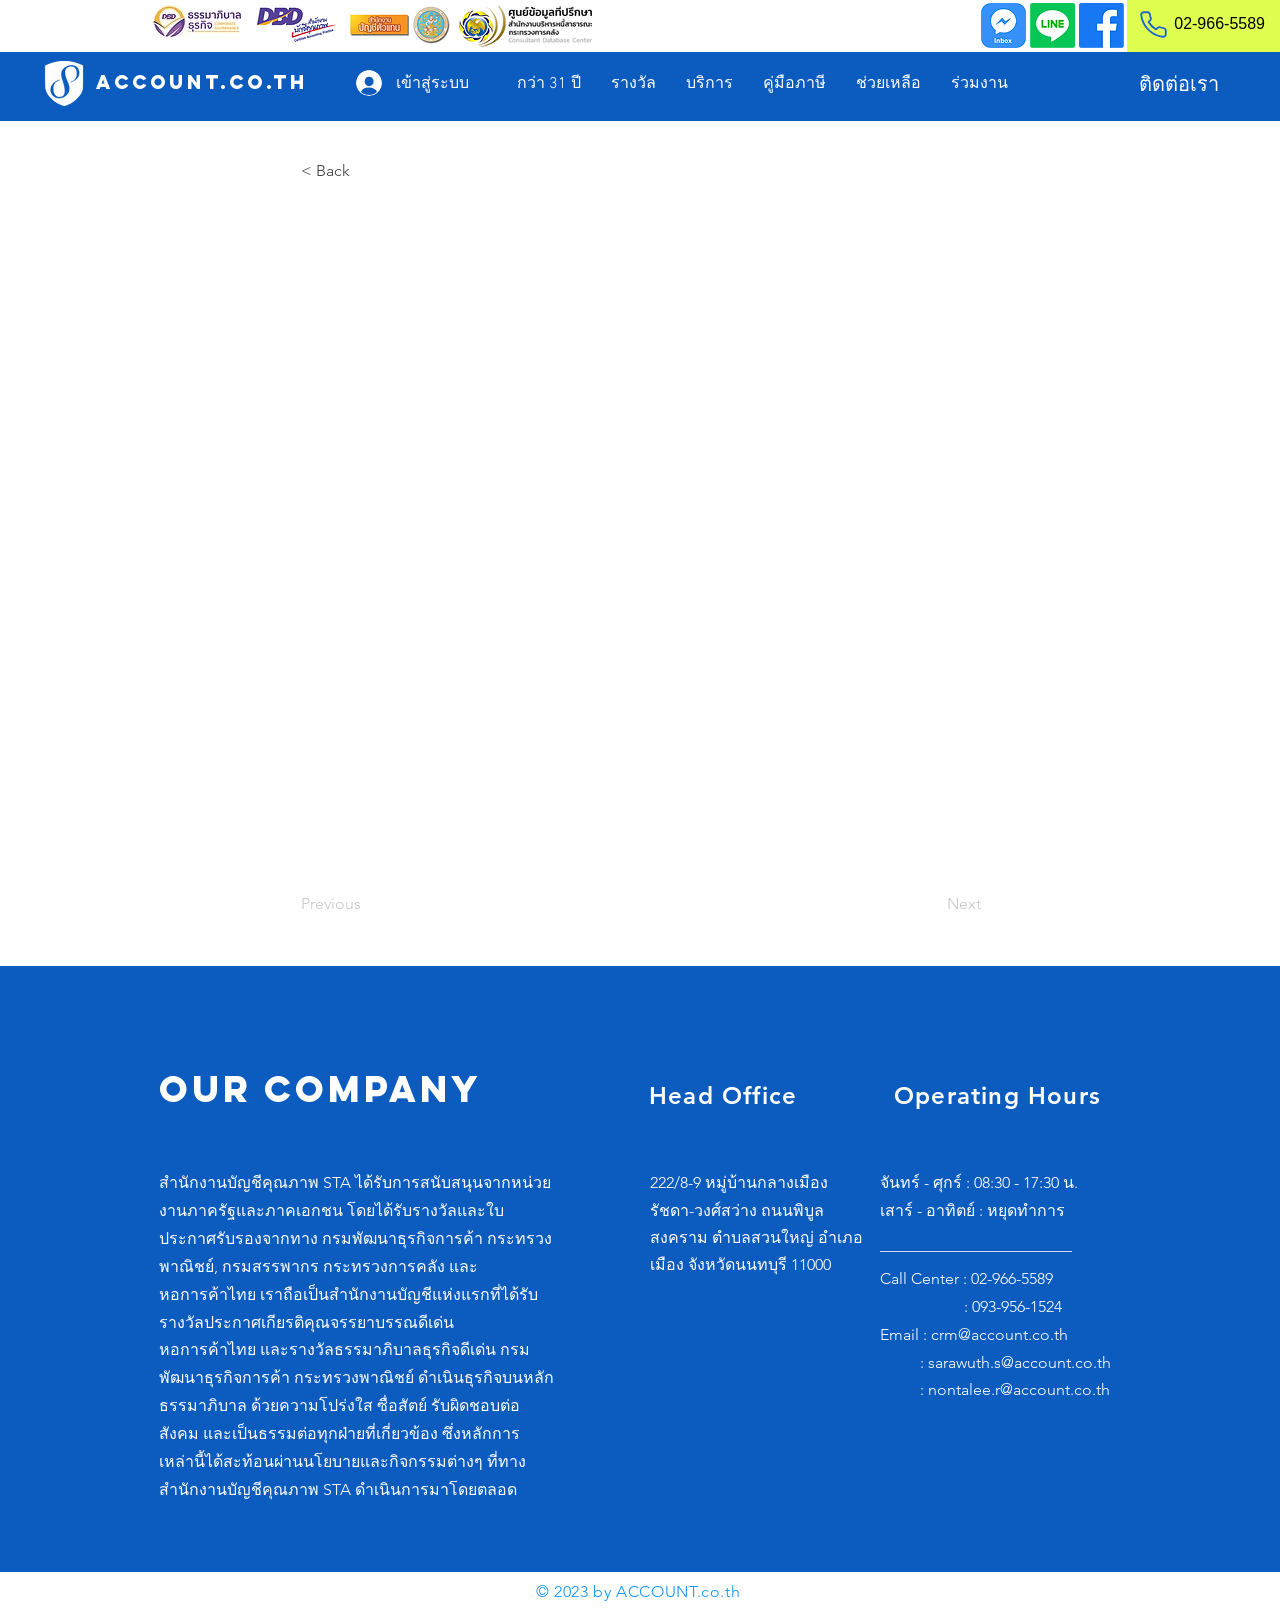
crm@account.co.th (999, 1334)
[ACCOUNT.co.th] (202, 82)
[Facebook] (1101, 25)
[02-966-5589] (1193, 24)
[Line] (1052, 25)
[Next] (931, 904)
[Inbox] (1003, 25)
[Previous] (367, 904)
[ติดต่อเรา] (1178, 84)
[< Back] (367, 171)
